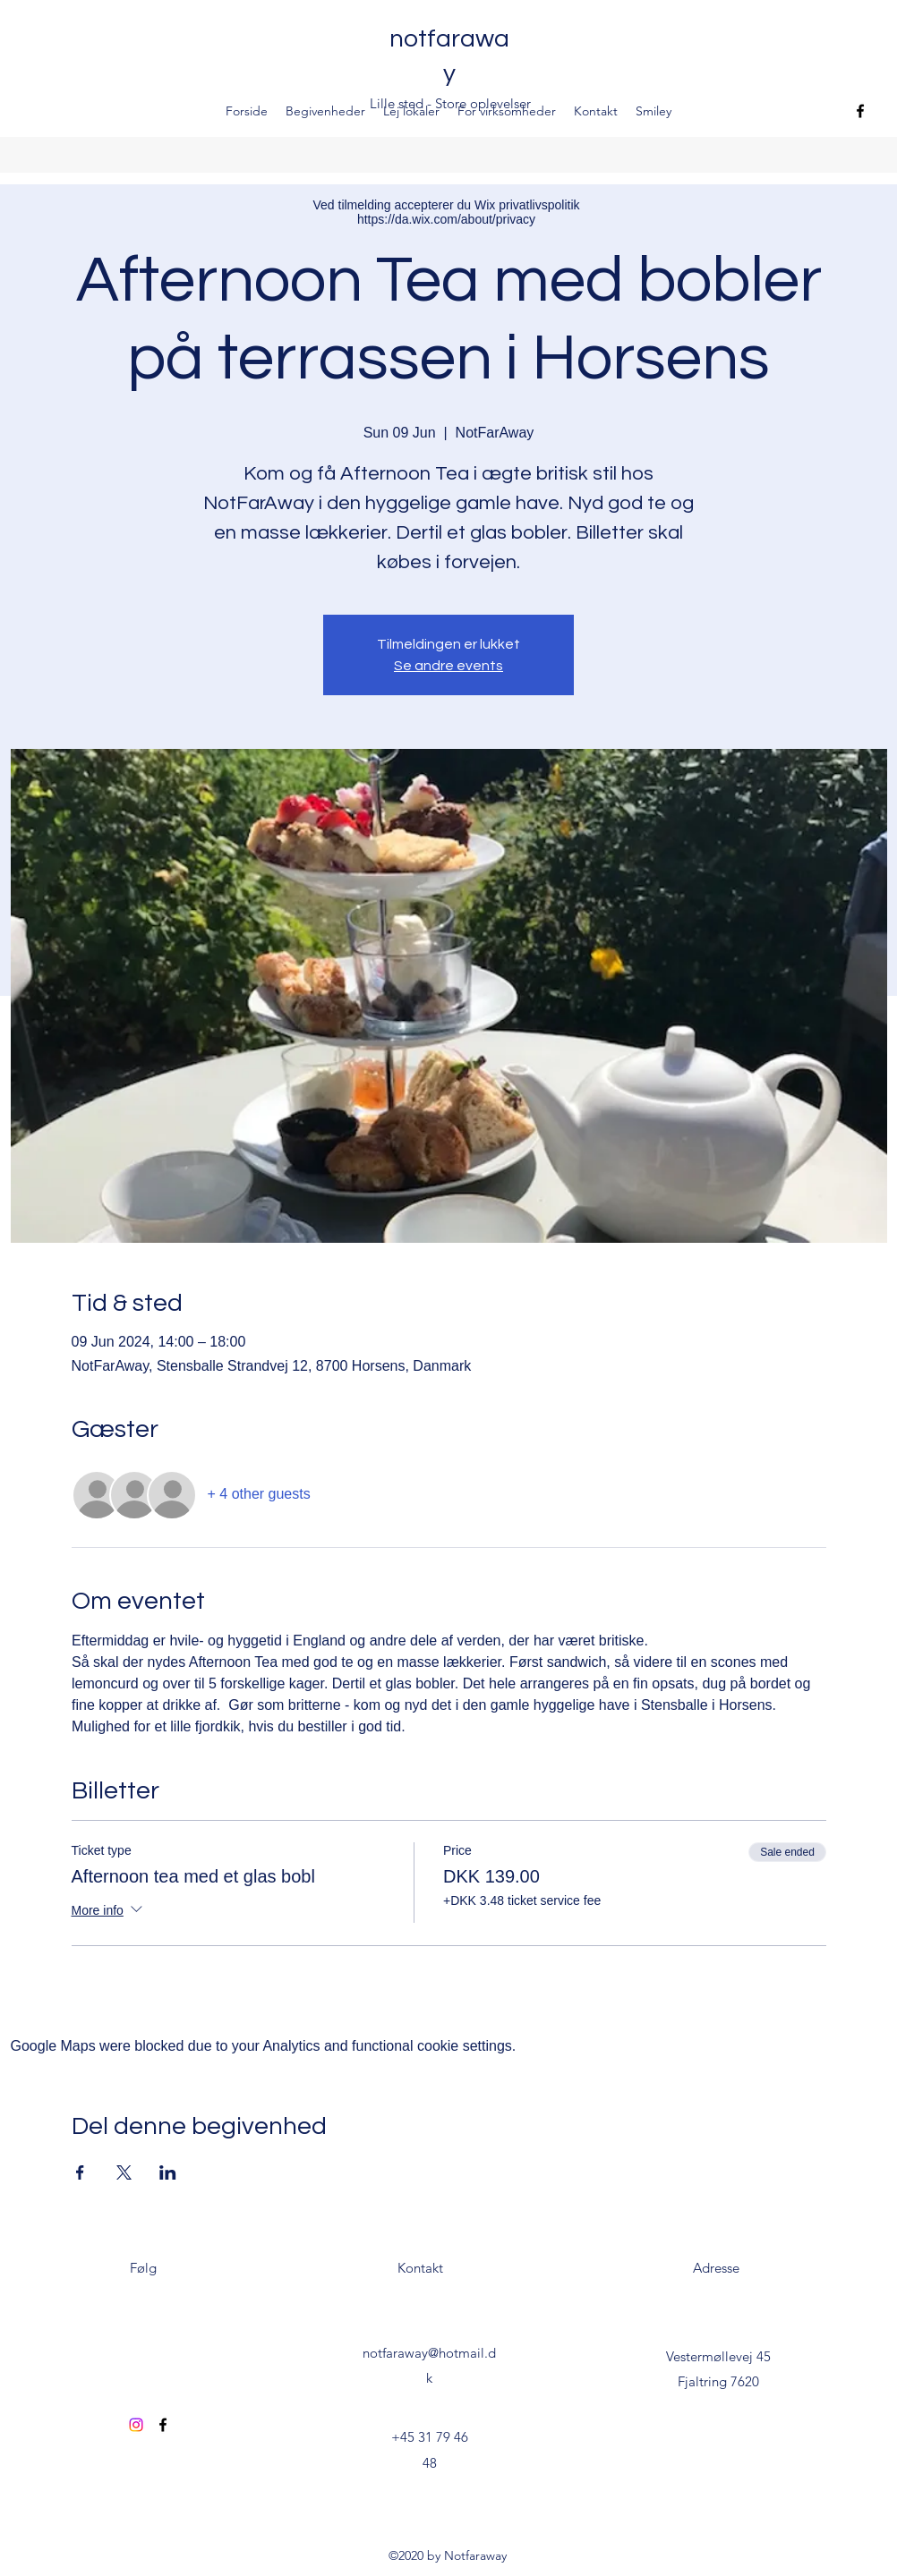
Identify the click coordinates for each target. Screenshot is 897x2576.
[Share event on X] (123, 2172)
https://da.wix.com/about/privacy (446, 219)
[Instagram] (136, 2425)
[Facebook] (860, 111)
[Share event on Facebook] (80, 2172)
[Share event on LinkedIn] (167, 2172)
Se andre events (448, 666)
